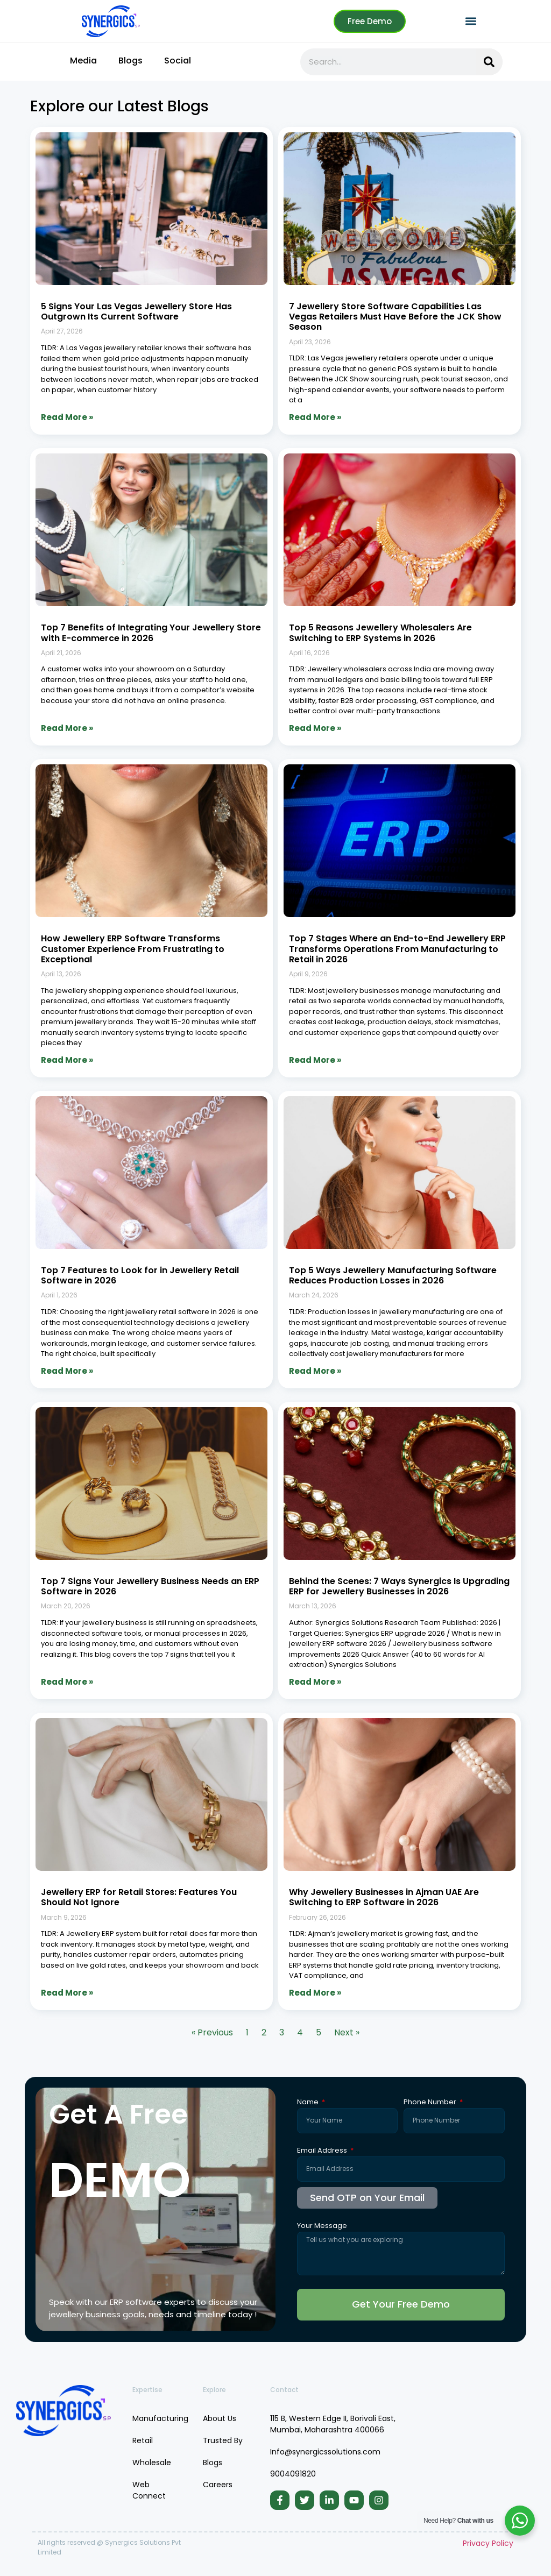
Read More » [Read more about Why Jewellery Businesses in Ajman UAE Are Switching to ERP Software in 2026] (315, 1992)
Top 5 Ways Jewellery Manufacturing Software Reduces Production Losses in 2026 (393, 1275)
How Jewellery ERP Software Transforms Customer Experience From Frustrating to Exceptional (132, 948)
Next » (346, 2032)
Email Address (323, 2151)
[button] (471, 21)
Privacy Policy (488, 2543)
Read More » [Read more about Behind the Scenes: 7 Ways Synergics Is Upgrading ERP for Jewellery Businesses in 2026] (315, 1681)
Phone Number (431, 2102)
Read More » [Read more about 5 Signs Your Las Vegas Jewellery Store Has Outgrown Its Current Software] (67, 417)
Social (177, 60)
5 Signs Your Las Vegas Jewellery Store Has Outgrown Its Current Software (136, 311)
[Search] (489, 61)
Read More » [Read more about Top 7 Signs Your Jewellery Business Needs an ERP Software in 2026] (67, 1681)
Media (83, 60)
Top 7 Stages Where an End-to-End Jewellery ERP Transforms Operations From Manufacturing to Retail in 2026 (397, 948)
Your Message (322, 2226)
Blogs (130, 60)
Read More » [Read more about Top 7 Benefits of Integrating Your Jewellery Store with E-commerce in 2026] (67, 728)
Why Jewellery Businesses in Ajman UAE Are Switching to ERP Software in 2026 (384, 1897)
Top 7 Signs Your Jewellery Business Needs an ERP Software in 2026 (150, 1586)
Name (308, 2102)
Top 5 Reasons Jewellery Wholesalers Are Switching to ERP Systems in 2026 (380, 632)
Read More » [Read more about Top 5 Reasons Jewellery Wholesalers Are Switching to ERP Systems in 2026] (315, 728)
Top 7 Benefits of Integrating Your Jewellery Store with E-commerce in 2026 (151, 632)
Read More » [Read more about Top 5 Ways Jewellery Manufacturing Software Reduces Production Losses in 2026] (315, 1370)
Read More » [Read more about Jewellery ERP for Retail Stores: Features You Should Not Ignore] (67, 1992)
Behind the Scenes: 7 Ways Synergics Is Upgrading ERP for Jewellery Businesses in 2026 (399, 1586)
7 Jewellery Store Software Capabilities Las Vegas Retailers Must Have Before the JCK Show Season (395, 316)
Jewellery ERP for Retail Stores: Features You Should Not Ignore (139, 1897)
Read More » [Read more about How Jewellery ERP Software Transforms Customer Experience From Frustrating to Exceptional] (67, 1060)
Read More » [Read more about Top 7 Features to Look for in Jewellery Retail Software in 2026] (67, 1370)
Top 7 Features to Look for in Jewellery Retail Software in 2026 (140, 1275)
